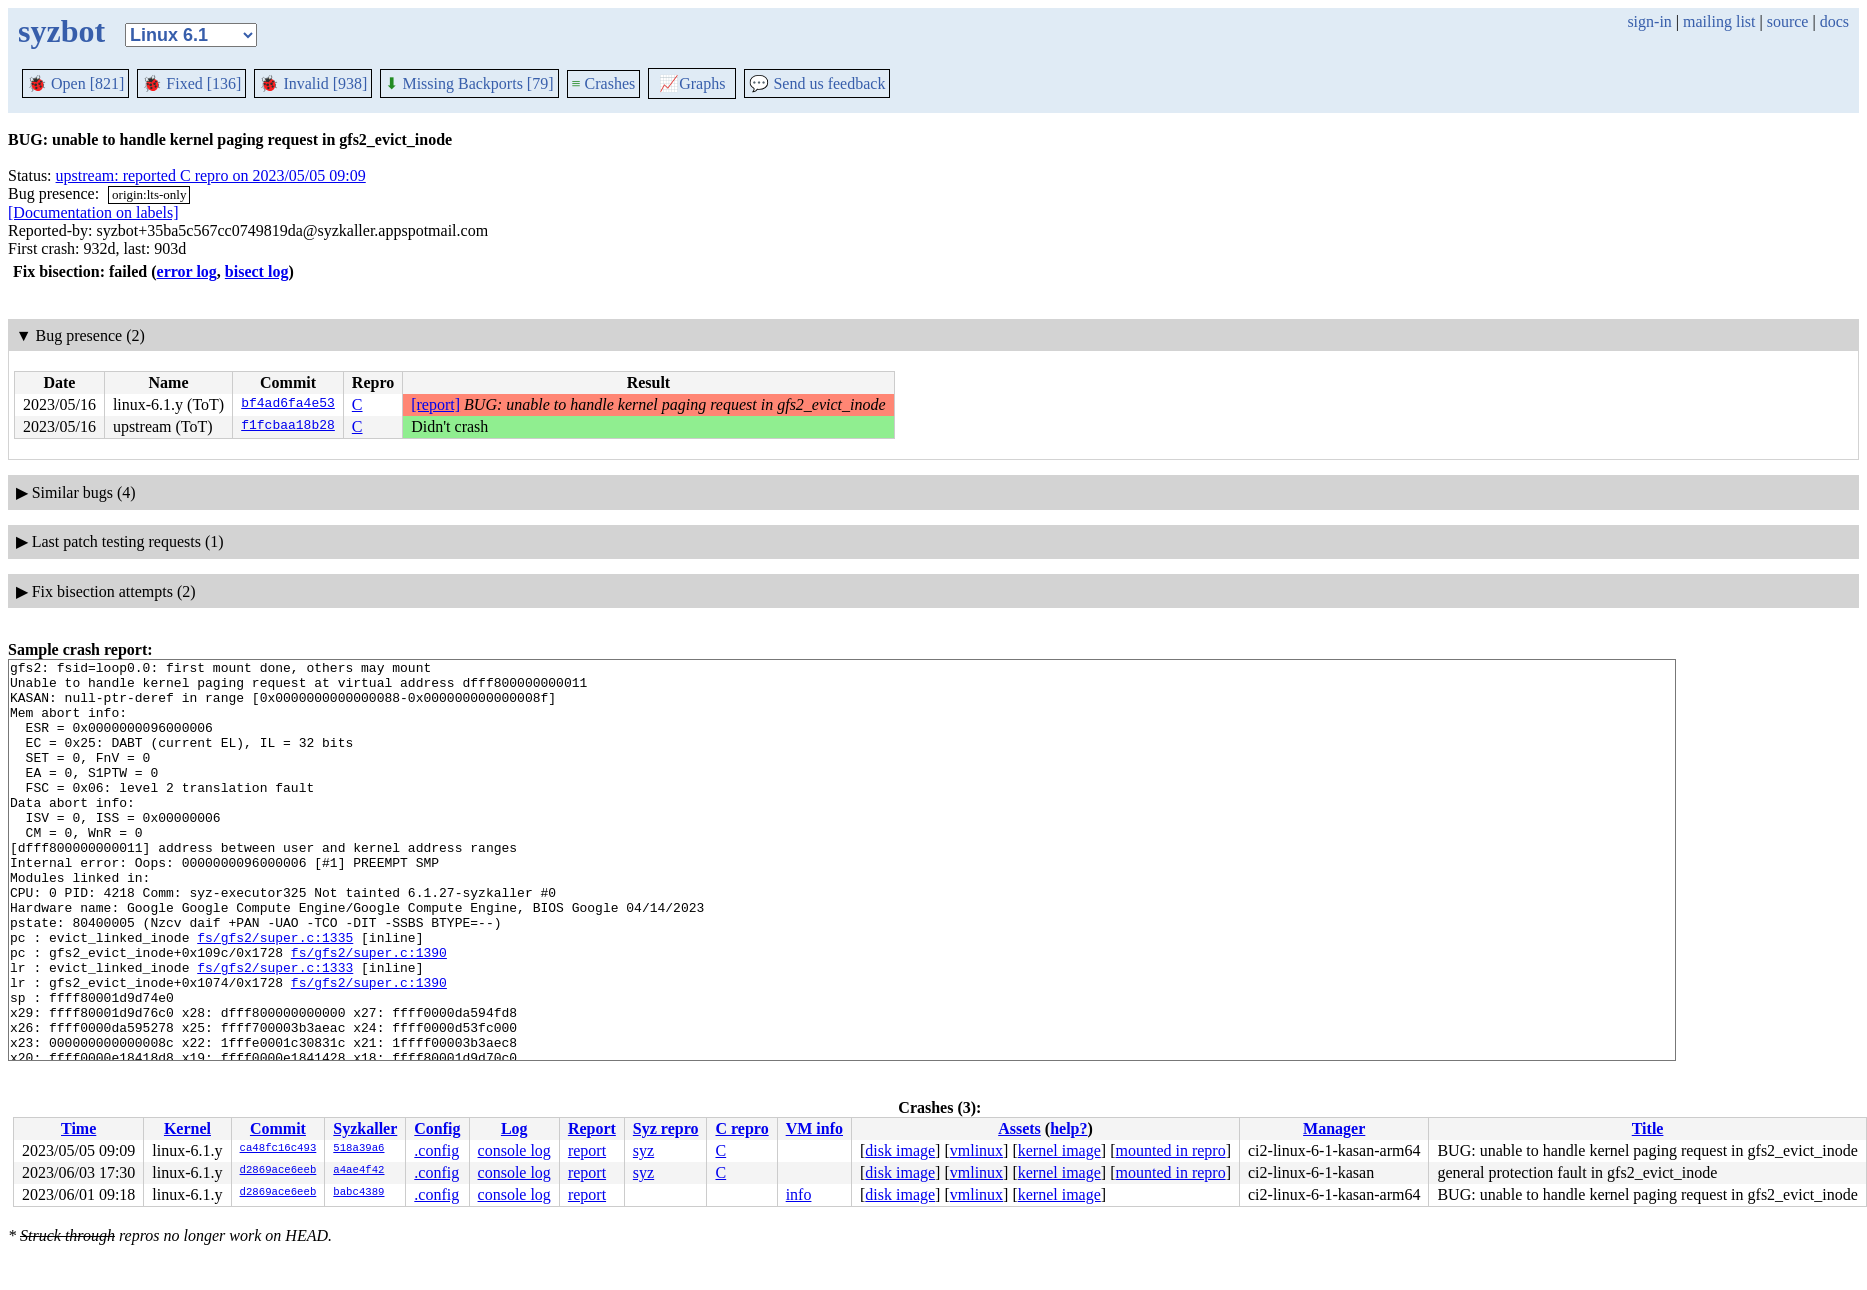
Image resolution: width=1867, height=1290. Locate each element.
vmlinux (976, 1150)
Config (437, 1128)
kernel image (1059, 1150)
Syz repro (666, 1128)
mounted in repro (1170, 1150)
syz (643, 1150)
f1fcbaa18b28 (288, 427)
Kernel (187, 1128)
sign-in (1649, 21)
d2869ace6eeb (278, 1171)
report (587, 1150)
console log (514, 1150)
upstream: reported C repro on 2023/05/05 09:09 (211, 175)
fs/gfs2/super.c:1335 (275, 994)
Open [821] (75, 83)
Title (1648, 1128)
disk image (900, 1150)
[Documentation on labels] (93, 212)
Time (78, 1128)
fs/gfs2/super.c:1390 (369, 1012)
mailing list (1719, 21)
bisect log (257, 271)
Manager (1334, 1128)
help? (1068, 1128)
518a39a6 (358, 1149)
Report (592, 1128)
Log (514, 1128)
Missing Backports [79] (469, 83)
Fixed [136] (191, 83)
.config (436, 1150)
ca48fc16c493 (278, 1149)
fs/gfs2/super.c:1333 (275, 1030)
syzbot (61, 31)
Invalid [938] (313, 83)
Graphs (692, 83)
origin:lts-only (149, 194)
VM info (814, 1128)
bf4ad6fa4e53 (288, 405)
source (1788, 21)
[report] (435, 404)
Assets (1019, 1128)
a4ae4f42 (358, 1171)
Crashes (604, 83)
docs (1834, 21)
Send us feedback (817, 83)
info (799, 1194)
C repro (741, 1128)
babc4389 (358, 1193)
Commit (278, 1128)
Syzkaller (365, 1128)
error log (187, 271)
